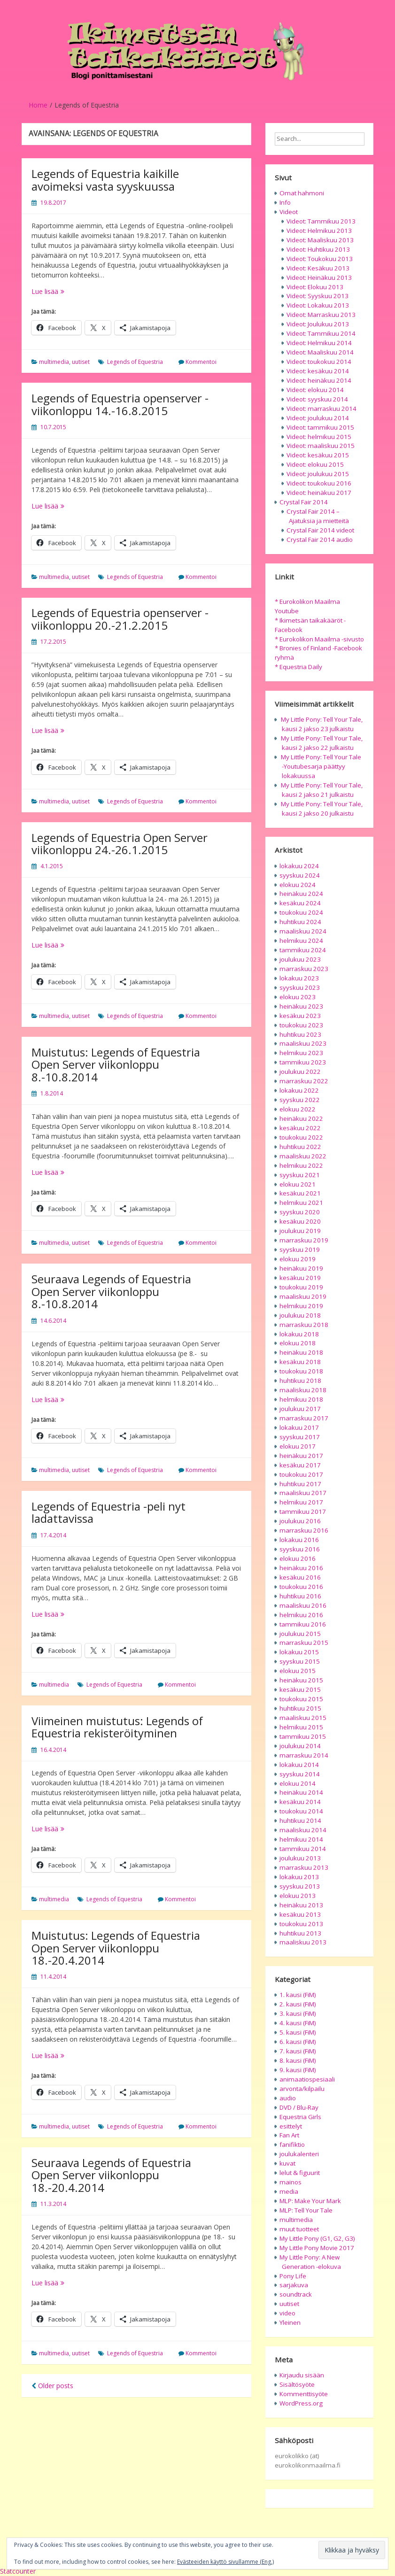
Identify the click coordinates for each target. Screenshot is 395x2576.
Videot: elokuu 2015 (315, 464)
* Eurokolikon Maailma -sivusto (319, 639)
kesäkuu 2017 (300, 1465)
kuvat (287, 2163)
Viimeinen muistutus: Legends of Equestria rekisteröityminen (117, 1727)
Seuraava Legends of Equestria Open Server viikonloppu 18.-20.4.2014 (111, 2175)
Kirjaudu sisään (301, 2375)
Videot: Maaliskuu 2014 (320, 352)
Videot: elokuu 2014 (315, 390)
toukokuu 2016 (301, 1586)
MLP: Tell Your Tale (306, 2210)
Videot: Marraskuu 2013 (321, 314)
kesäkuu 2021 (300, 1193)
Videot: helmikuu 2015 (319, 436)
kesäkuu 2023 (300, 1015)
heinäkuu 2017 (301, 1455)
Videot (288, 212)
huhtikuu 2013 (300, 1933)
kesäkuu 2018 (300, 1361)
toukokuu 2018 (301, 1371)
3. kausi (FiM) (297, 2013)
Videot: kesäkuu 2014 (318, 371)
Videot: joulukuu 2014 (318, 418)
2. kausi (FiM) (297, 2004)
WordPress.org (301, 2403)
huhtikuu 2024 (300, 922)
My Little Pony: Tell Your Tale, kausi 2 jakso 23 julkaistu (322, 724)
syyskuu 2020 (299, 1212)
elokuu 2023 (297, 997)
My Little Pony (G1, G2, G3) (317, 2238)
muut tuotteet (299, 2229)
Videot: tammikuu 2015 (320, 427)
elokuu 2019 (297, 1259)
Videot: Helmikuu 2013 (319, 230)
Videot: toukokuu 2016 (319, 483)
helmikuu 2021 (301, 1202)
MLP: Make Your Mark (310, 2201)
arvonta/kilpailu (302, 2088)
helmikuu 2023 (301, 1053)
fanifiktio (292, 2144)
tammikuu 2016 (302, 1624)
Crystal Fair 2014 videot (320, 530)
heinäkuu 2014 (301, 1792)
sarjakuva (293, 2285)
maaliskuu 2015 (302, 1717)
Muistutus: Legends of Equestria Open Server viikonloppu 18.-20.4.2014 (115, 1948)
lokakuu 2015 (299, 1652)
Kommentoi (201, 362)
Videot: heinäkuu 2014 (319, 380)
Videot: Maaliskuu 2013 (320, 240)
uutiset (81, 362)
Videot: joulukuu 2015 (318, 474)
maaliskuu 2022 (302, 1156)
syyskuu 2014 (299, 1774)
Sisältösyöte (297, 2384)
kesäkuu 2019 (300, 1277)
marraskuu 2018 (303, 1324)
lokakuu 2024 (299, 866)
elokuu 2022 (297, 1109)
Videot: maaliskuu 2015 (321, 445)
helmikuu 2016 (301, 1615)
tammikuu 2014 (302, 1848)
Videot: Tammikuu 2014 (321, 333)
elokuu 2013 (297, 1895)
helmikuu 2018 (301, 1399)
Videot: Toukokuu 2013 (320, 259)
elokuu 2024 (297, 884)
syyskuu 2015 (299, 1661)
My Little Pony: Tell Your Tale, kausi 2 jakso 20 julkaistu (322, 809)
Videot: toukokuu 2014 (319, 361)
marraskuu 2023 (303, 968)
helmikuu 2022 (301, 1165)
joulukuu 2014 (300, 1746)
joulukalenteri (299, 2154)
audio (287, 2098)
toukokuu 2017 (301, 1474)
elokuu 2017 (297, 1446)
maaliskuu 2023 (302, 1043)
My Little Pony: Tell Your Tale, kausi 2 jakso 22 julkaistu (322, 743)
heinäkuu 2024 (301, 893)
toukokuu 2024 (301, 912)
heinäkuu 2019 (301, 1268)
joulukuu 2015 (300, 1633)
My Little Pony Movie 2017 (316, 2248)
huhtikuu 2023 (300, 1034)
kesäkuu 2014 (300, 1801)
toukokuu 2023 (301, 1025)
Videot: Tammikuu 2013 (321, 221)
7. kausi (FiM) (297, 2051)
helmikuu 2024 (301, 940)
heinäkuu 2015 (301, 1680)
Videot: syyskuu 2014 (317, 399)
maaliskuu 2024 (302, 931)
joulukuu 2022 (300, 1071)
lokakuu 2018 (299, 1334)
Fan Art (289, 2135)
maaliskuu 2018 (302, 1390)
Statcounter (18, 2571)
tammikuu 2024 (302, 950)
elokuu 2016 (297, 1558)
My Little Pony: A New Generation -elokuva (310, 2262)
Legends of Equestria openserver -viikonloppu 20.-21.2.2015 (120, 618)
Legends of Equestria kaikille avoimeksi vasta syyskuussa (105, 179)
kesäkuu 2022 (300, 1128)
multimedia (54, 362)
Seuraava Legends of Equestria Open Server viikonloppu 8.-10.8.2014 (111, 1291)
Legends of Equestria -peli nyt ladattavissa (108, 1512)
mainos (290, 2182)
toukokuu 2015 (301, 1699)
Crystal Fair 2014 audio (320, 539)
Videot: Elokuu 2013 (315, 287)
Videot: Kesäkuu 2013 (318, 268)
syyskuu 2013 (299, 1886)
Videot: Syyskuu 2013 (318, 296)
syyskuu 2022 (299, 1099)
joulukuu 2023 (300, 959)
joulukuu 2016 (300, 1521)
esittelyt (290, 2126)
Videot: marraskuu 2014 (321, 408)
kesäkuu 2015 (300, 1689)
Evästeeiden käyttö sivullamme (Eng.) (225, 2562)
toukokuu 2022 (301, 1137)
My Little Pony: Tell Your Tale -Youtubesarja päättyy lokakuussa (321, 766)
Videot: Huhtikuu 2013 (318, 249)
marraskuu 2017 (303, 1418)
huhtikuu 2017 (300, 1484)
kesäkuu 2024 (300, 903)
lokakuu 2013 (299, 1877)
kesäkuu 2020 (300, 1221)
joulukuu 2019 (300, 1230)
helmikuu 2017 (301, 1502)
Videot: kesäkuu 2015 (318, 455)
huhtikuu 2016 (300, 1596)
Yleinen (290, 2322)
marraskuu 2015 (303, 1642)
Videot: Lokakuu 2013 (318, 305)
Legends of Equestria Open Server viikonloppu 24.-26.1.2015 (119, 843)
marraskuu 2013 (303, 1867)
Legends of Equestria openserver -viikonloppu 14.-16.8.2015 (120, 404)
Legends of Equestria (135, 362)
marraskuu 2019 (303, 1240)
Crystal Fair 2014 (303, 502)
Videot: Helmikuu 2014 (319, 343)
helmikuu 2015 (301, 1727)
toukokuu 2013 (301, 1924)
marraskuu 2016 (303, 1530)
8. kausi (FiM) (297, 2060)
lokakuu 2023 (299, 978)
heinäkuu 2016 (301, 1568)
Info (285, 202)
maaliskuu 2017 (302, 1493)
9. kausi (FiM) (297, 2070)
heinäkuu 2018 (301, 1352)
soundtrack (295, 2294)
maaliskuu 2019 (302, 1296)
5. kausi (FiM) (297, 2032)
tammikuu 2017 (302, 1511)
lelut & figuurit (299, 2172)
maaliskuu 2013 (302, 1942)
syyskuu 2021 (299, 1175)
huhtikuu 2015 (300, 1708)
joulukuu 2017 (300, 1408)
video (287, 2313)
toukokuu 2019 (301, 1287)
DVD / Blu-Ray (298, 2107)
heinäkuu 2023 (301, 1006)
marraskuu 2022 (303, 1081)
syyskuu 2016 (299, 1549)
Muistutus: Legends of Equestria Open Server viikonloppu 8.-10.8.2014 (115, 1064)
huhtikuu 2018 (300, 1380)
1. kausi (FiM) (297, 1994)
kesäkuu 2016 (300, 1577)
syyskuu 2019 (299, 1249)
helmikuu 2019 (301, 1306)
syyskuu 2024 (299, 875)
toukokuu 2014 (301, 1811)
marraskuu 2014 (303, 1755)
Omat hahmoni (301, 193)
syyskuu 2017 (299, 1437)
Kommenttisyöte (303, 2394)
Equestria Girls (300, 2117)
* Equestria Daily (298, 667)
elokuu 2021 (297, 1184)
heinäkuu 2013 (301, 1905)
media (288, 2191)
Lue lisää (61, 291)
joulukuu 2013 (300, 1858)
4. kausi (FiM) (297, 2023)
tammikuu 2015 (302, 1736)
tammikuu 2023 (302, 1062)
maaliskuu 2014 (302, 1830)
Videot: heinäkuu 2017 (319, 492)
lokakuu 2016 (299, 1539)
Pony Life (292, 2276)
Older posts (52, 2385)
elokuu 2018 (297, 1343)
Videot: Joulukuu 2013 (318, 324)
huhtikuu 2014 (300, 1820)
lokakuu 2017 (299, 1427)
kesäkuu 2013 (300, 1914)
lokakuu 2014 (299, 1764)
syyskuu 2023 (299, 987)
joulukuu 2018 (300, 1315)
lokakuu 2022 (299, 1090)
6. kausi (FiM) (297, 2041)
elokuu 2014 (297, 1783)
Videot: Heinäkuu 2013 (319, 277)
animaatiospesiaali (307, 2079)
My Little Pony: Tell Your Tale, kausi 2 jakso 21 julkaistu (322, 790)
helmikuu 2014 (301, 1839)
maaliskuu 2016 (302, 1605)
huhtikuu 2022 (300, 1146)
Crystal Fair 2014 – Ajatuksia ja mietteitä (318, 516)
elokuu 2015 (297, 1670)
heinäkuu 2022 (301, 1118)
